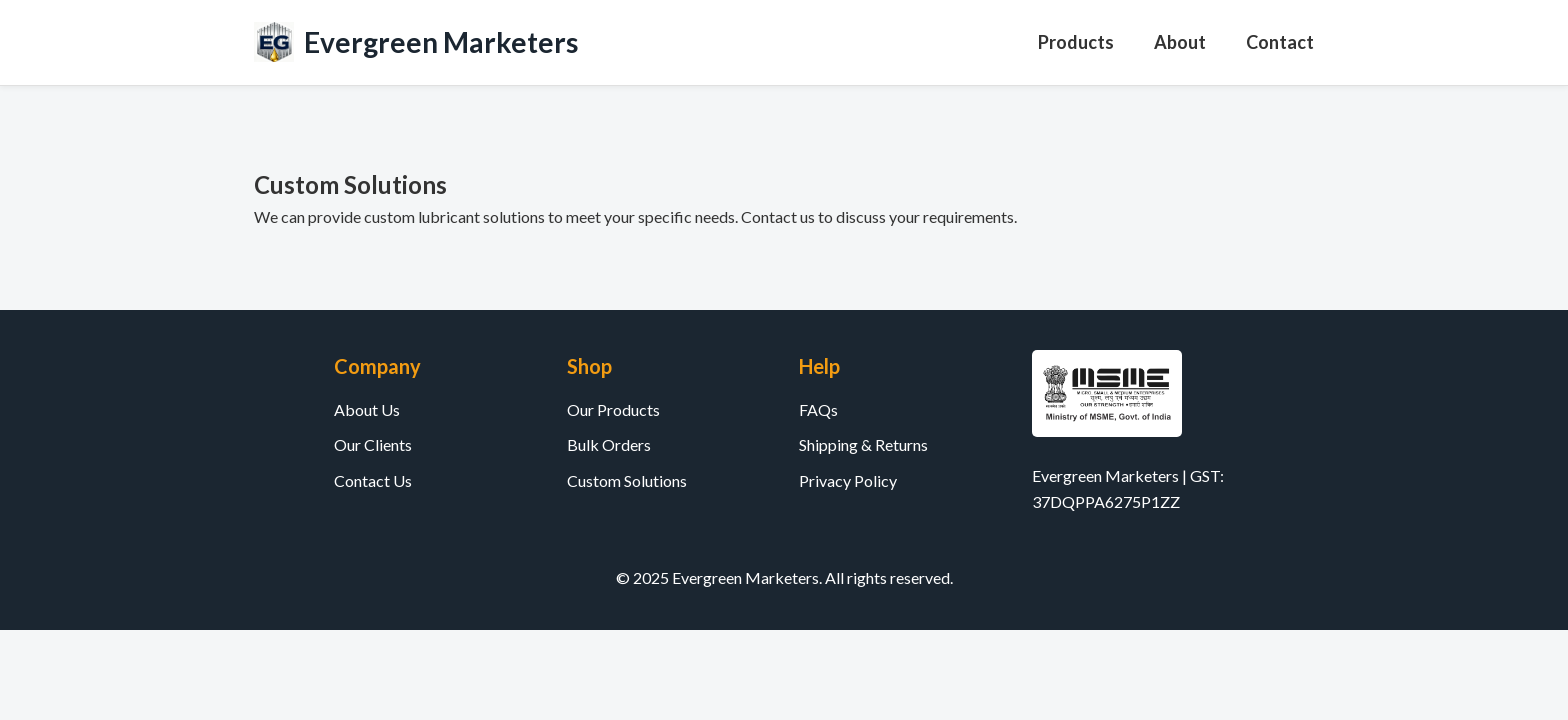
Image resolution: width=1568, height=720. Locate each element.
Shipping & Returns (863, 444)
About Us (367, 409)
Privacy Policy (848, 480)
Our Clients (373, 444)
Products (1076, 42)
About (1180, 42)
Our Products (613, 409)
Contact (1280, 42)
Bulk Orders (609, 444)
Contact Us (373, 480)
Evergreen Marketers (441, 42)
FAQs (818, 409)
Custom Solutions (627, 480)
